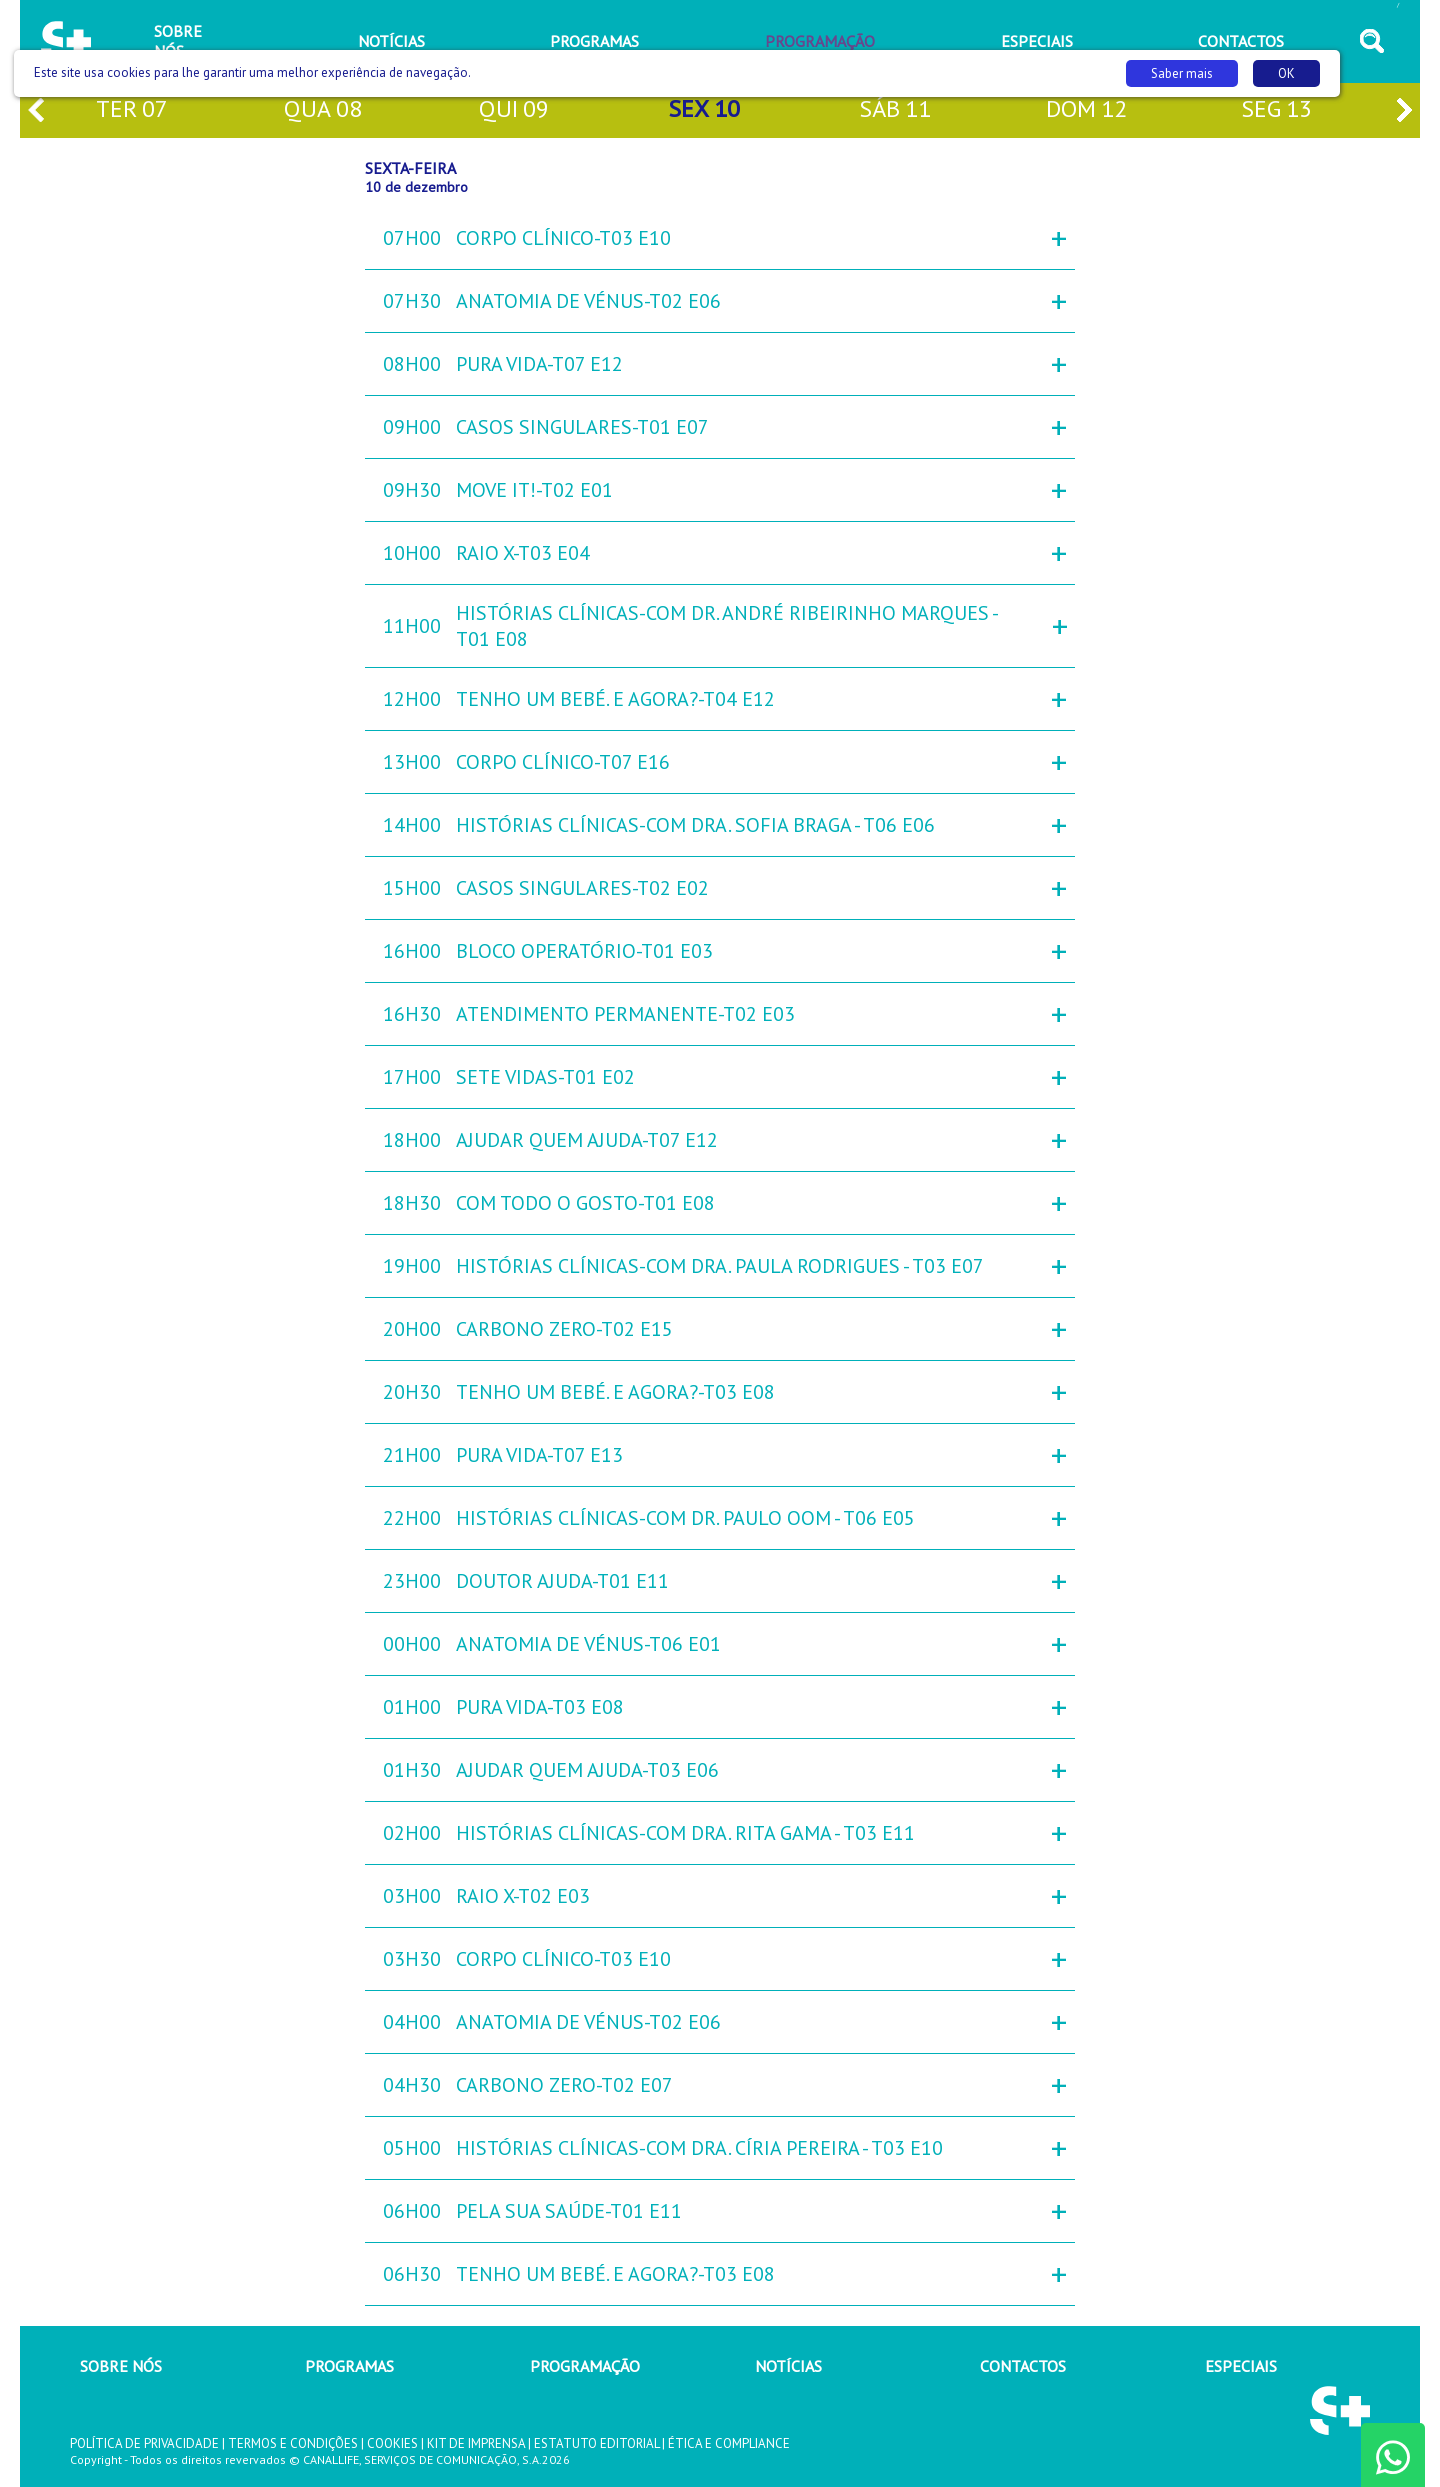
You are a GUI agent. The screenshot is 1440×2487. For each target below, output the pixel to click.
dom (1086, 110)
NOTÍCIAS (788, 2366)
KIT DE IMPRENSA (476, 2443)
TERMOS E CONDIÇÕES (293, 2443)
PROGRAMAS (349, 2366)
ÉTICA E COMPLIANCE (729, 2443)
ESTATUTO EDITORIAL (596, 2443)
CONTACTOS (1023, 2366)
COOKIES (392, 2443)
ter (132, 110)
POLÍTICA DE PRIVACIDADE (144, 2443)
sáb (895, 110)
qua (323, 110)
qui (514, 110)
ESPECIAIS (1241, 2366)
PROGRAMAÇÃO (585, 2366)
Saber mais (1182, 73)
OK (1286, 73)
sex (704, 110)
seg (1276, 110)
